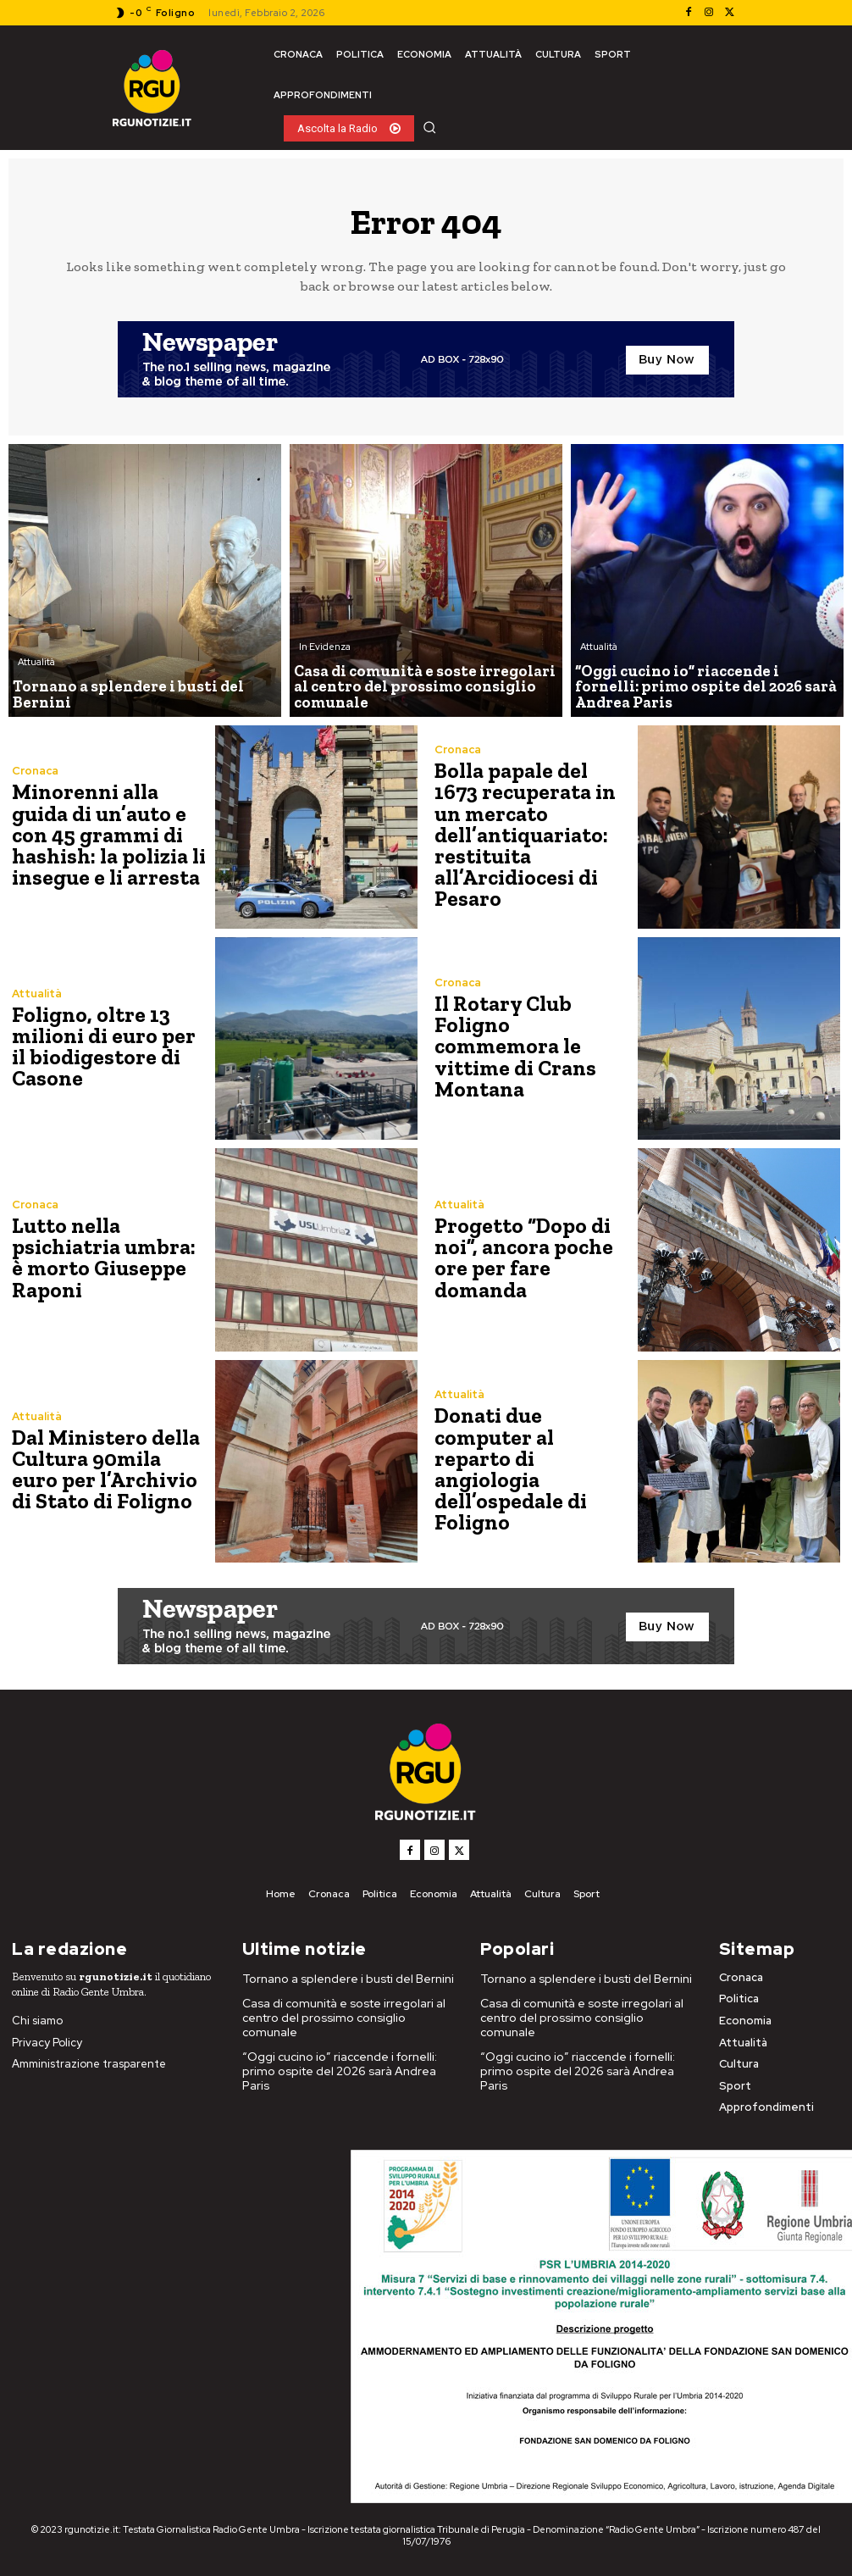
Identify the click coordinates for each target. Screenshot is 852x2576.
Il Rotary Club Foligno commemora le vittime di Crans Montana (531, 1046)
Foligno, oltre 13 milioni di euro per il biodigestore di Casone (107, 1046)
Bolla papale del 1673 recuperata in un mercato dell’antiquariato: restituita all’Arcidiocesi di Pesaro (531, 834)
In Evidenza (325, 652)
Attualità (36, 680)
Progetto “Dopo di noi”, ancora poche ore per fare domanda (533, 1257)
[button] (429, 127)
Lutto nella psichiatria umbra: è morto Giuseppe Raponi (107, 1257)
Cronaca (35, 773)
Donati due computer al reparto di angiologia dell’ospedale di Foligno (528, 1469)
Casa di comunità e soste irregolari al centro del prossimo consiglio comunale (344, 2010)
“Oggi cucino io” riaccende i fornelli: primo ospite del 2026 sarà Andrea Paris (346, 2049)
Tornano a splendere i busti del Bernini (342, 1979)
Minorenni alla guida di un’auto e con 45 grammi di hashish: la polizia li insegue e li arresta (111, 834)
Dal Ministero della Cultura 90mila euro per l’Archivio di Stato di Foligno (107, 1469)
